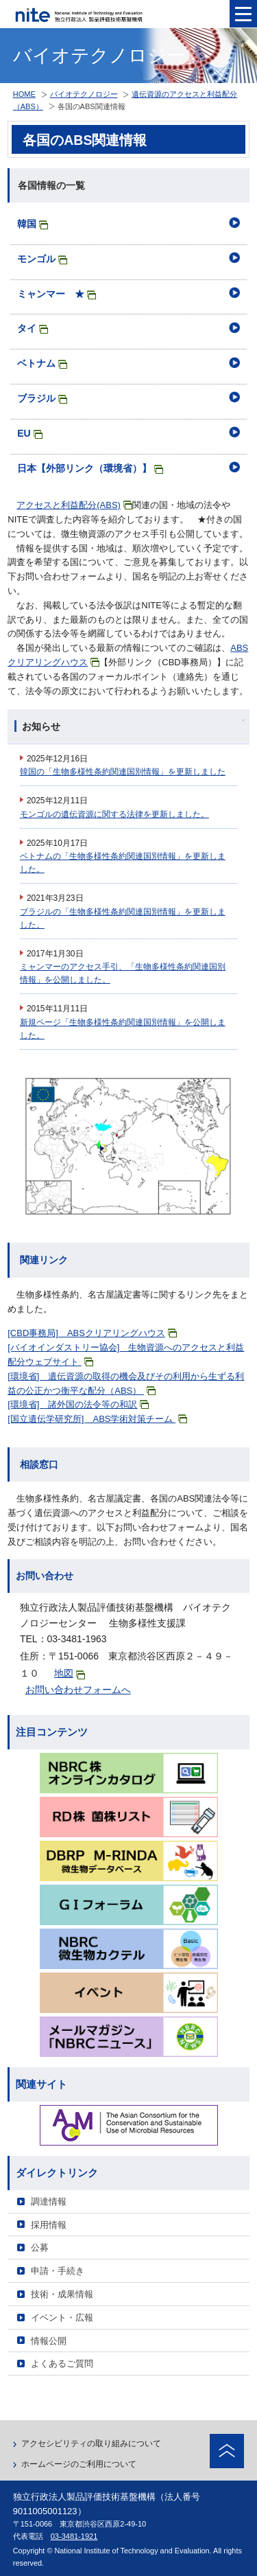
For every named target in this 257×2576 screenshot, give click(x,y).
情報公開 (48, 2341)
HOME (24, 94)
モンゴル (42, 258)
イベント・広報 (62, 2317)
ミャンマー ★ (56, 293)
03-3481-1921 (74, 2536)
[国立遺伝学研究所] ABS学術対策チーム (97, 1419)
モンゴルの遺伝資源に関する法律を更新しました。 (114, 814)
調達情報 (48, 2201)
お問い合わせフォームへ (78, 1689)
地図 (69, 1673)
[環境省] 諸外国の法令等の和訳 (78, 1404)
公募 (40, 2247)
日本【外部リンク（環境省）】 (90, 468)
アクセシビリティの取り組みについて (91, 2443)
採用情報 (48, 2225)
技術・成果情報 (62, 2294)
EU (29, 433)
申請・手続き (57, 2271)
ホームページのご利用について (78, 2464)
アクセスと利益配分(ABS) (74, 505)
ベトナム (42, 363)
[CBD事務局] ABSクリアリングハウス (92, 1333)
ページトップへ (227, 2451)
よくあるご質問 (62, 2363)
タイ (32, 328)
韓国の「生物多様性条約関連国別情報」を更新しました (122, 772)
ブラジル (42, 398)
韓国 (32, 223)
